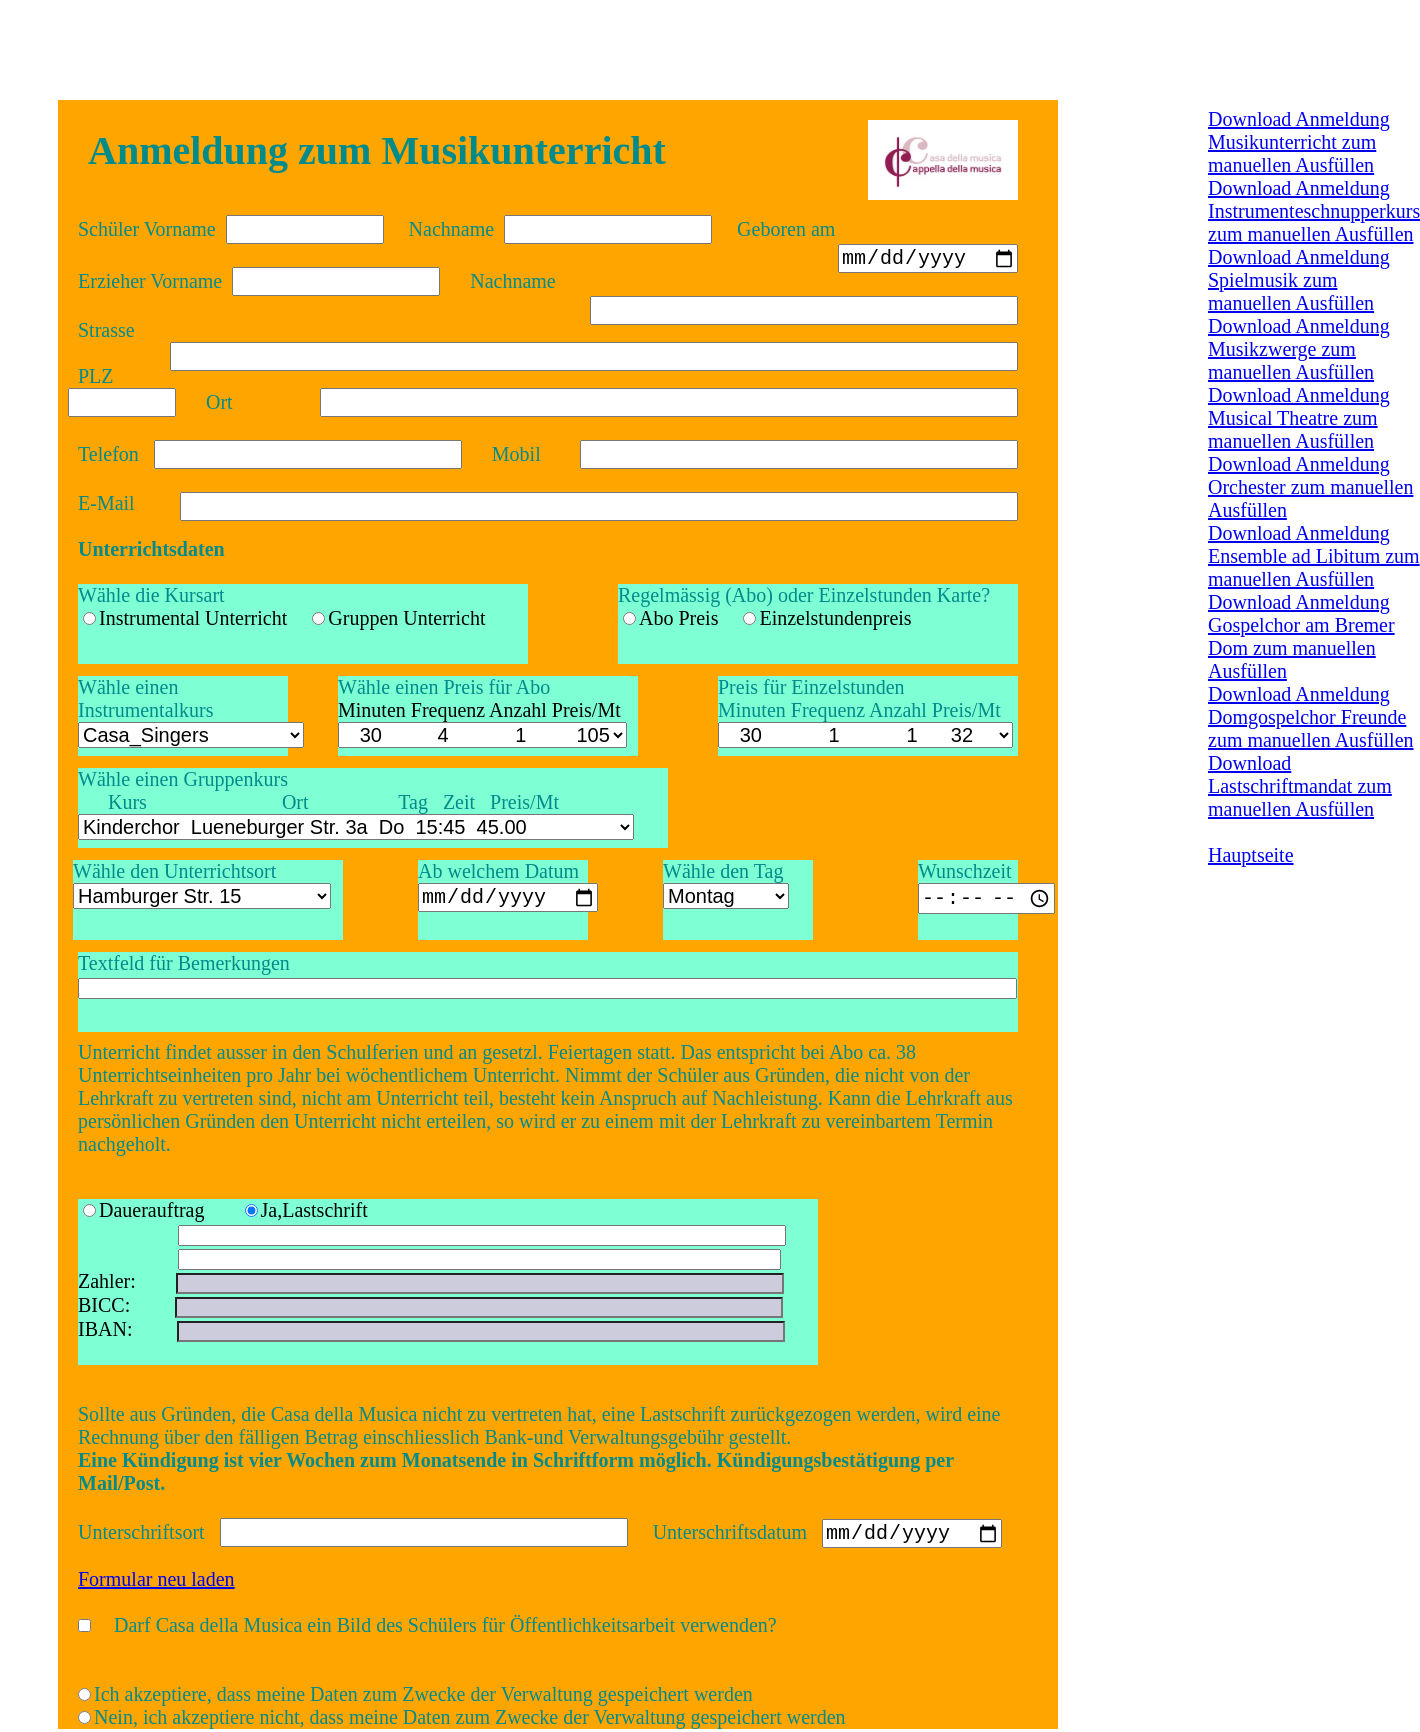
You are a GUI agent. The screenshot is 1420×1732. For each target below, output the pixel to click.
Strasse (106, 330)
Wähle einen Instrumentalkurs (146, 698)
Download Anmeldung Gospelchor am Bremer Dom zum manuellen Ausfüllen (1301, 636)
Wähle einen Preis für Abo (444, 687)
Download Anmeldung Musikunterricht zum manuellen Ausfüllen (1299, 142)
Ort (219, 402)
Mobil (516, 454)
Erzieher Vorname (150, 281)
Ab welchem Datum (498, 871)
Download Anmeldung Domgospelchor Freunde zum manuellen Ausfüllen (1311, 717)
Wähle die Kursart (151, 595)
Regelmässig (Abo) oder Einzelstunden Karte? (804, 595)
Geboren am (786, 229)
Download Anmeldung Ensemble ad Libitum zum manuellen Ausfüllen (1314, 556)
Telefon (108, 454)
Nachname (452, 229)
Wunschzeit (965, 871)
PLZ (96, 376)
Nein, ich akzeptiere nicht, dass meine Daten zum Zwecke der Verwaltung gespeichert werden (470, 1720)
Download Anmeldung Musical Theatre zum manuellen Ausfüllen (1299, 418)
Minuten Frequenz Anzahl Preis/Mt (859, 710)
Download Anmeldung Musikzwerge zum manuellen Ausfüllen (1299, 349)
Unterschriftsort (141, 1535)
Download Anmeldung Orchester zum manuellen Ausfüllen (1310, 487)
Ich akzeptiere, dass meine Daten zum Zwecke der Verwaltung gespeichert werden (423, 1697)
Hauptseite (1251, 855)
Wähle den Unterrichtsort (174, 871)
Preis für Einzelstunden (811, 687)
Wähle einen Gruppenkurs (183, 779)
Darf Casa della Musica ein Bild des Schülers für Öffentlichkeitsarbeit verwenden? (445, 1628)
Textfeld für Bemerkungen (184, 963)
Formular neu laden (156, 1582)
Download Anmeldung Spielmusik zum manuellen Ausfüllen (1299, 280)
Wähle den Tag (723, 871)
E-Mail (106, 503)
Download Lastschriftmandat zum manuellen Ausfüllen (1300, 786)
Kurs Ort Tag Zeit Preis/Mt (318, 802)
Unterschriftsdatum (730, 1535)
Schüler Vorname (147, 229)
